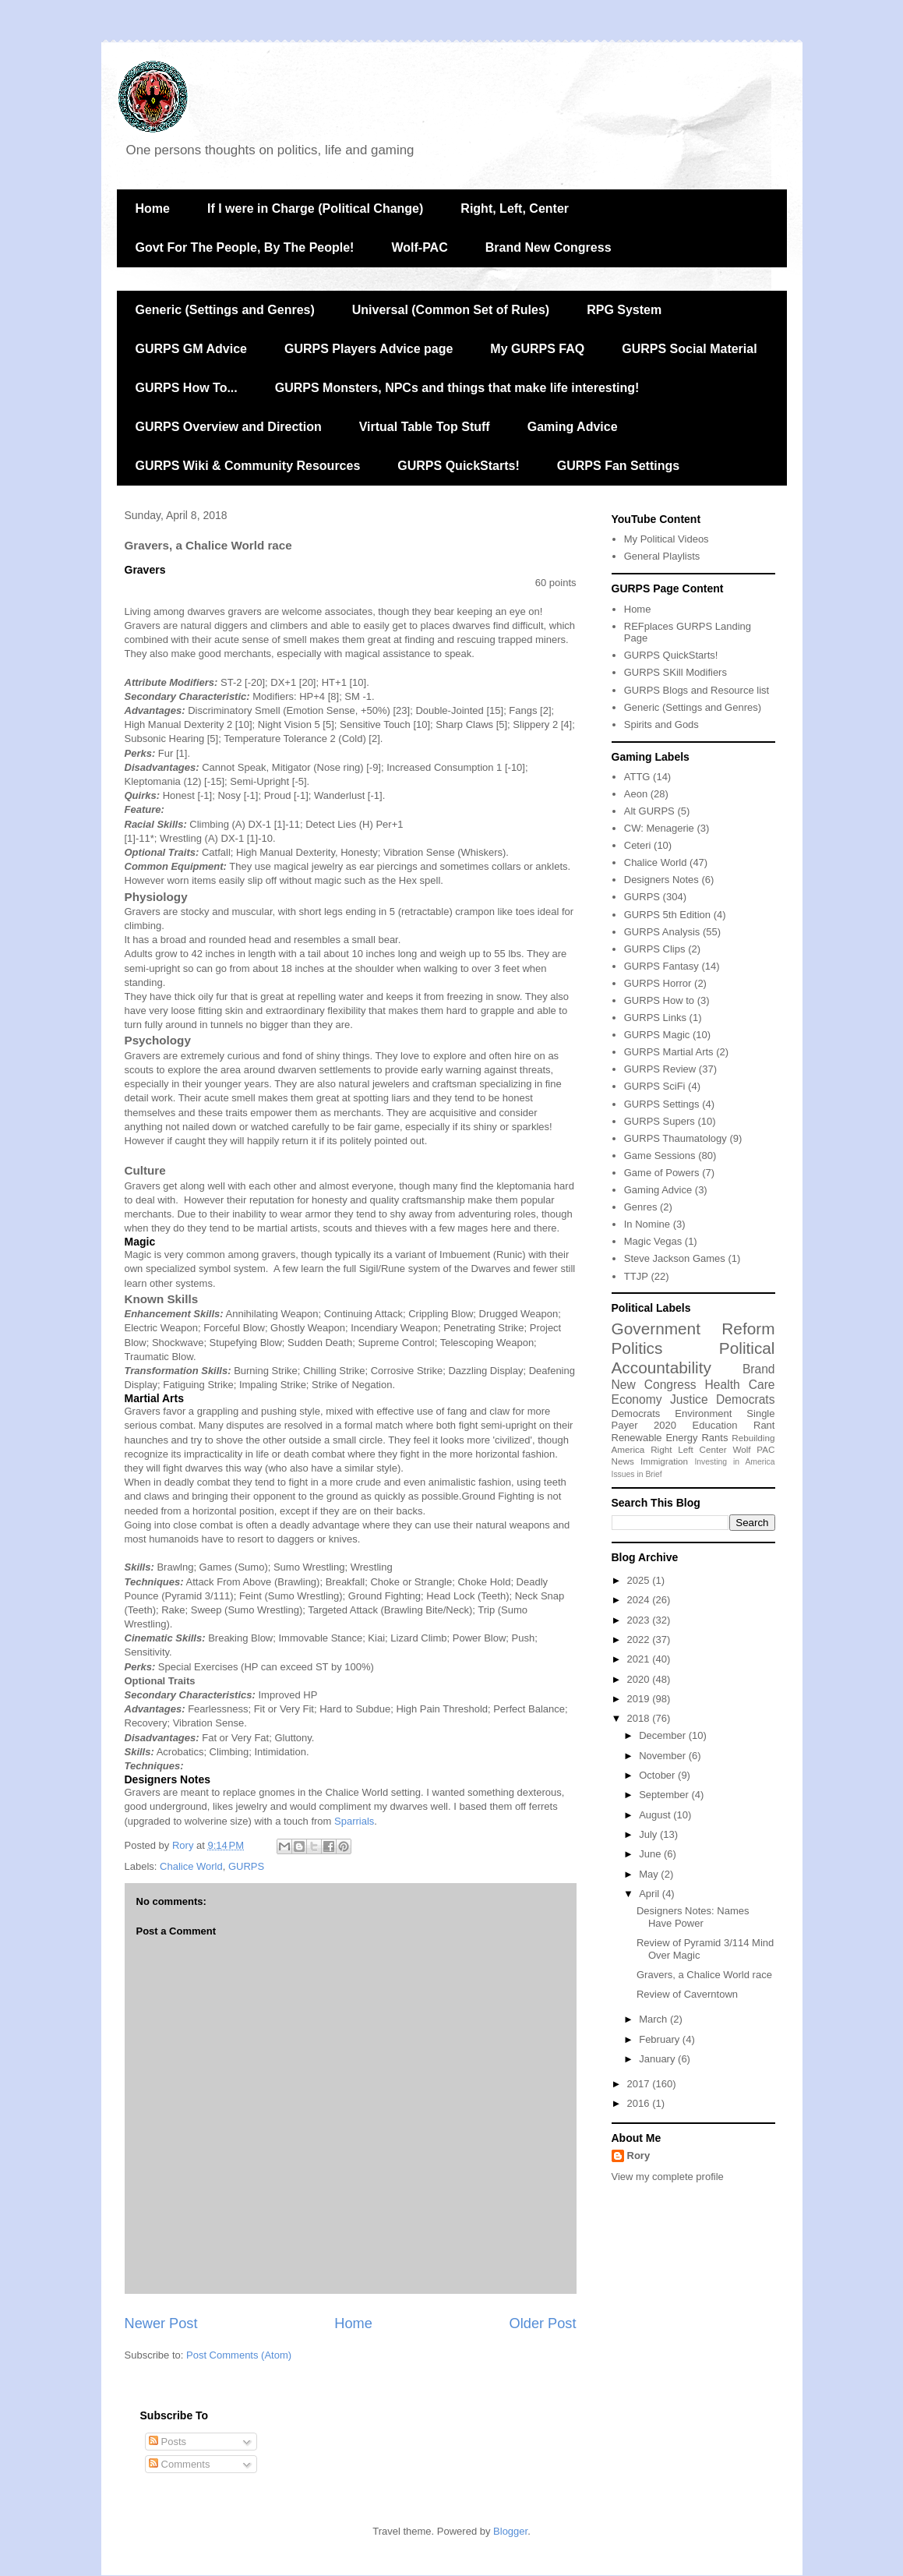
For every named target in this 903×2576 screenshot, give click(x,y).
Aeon (635, 794)
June (651, 1854)
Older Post (543, 2323)
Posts (167, 2441)
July (649, 1834)
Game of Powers (662, 1172)
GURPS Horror (658, 983)
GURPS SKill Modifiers (675, 672)
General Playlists (662, 556)
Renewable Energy (655, 1437)
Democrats (636, 1413)
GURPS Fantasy (661, 966)
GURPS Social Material (689, 348)
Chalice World (191, 1866)
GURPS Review (660, 1069)
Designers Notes (661, 879)
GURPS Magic (657, 1035)
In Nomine (647, 1224)
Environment (703, 1413)
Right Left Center (688, 1449)
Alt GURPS (649, 811)
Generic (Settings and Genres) (225, 309)
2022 (640, 1639)
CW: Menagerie (659, 828)
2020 (665, 1425)
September (665, 1794)
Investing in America (734, 1462)
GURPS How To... (187, 387)
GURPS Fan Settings (618, 465)
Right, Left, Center (514, 208)
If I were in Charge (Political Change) (315, 208)
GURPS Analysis (662, 932)
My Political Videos (666, 539)
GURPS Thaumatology (675, 1138)
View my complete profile (668, 2176)
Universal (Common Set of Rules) (450, 309)
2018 (640, 1718)
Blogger (510, 2531)
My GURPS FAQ (537, 348)
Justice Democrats (722, 1399)
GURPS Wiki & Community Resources (248, 465)
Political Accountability (693, 1357)
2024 (640, 1600)
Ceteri (637, 845)
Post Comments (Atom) (238, 2355)
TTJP (636, 1276)
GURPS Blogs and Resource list (696, 690)
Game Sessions (660, 1155)
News (623, 1461)
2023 (640, 1620)
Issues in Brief (637, 1474)
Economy (637, 1399)
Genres (641, 1207)
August (656, 1815)
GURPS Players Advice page (368, 348)
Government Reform (693, 1328)
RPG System (624, 309)
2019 (640, 1699)
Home (153, 208)
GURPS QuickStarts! (458, 465)
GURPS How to (659, 1000)
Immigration (664, 1461)
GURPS (246, 1866)
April (650, 1893)
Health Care (740, 1384)
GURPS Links (655, 1017)
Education (715, 1425)
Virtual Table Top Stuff (424, 426)
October (658, 1775)
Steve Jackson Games (674, 1258)
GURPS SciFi (655, 1086)
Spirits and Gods (661, 724)
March (654, 2019)
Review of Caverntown (687, 1994)
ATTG (637, 777)
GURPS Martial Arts (669, 1052)
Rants (714, 1437)
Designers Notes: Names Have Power (693, 1917)
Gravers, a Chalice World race (704, 1975)
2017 (640, 2084)
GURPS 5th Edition (667, 915)
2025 (640, 1580)
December (664, 1735)
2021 (640, 1659)
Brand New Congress (548, 247)
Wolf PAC (753, 1449)
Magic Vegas (653, 1241)
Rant (763, 1425)
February (661, 2039)
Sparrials (354, 1821)
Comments (179, 2464)
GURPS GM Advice (191, 348)
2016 (640, 2103)
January (658, 2059)
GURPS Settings (662, 1104)
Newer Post (161, 2323)
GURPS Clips (655, 949)
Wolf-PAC (419, 247)
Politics (637, 1348)
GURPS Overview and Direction (229, 426)
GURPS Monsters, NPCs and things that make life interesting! (457, 387)
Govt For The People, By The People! (245, 247)
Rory (639, 2155)
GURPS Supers (659, 1121)
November (664, 1756)
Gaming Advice (572, 426)
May (650, 1874)
